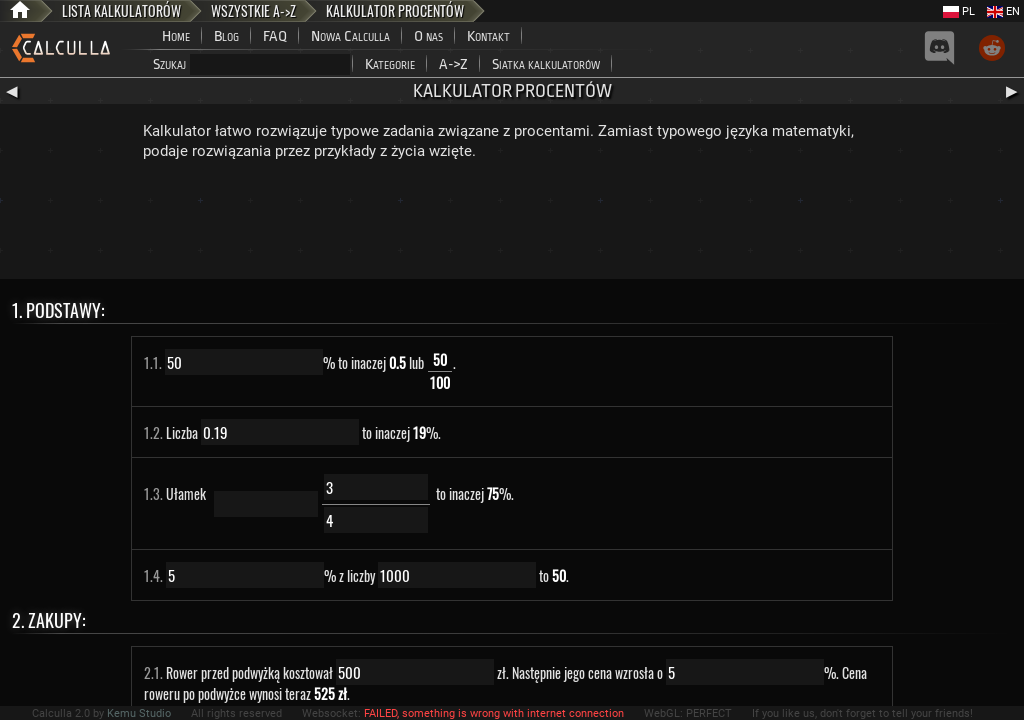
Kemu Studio (139, 713)
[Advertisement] (512, 224)
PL (959, 11)
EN (1003, 11)
